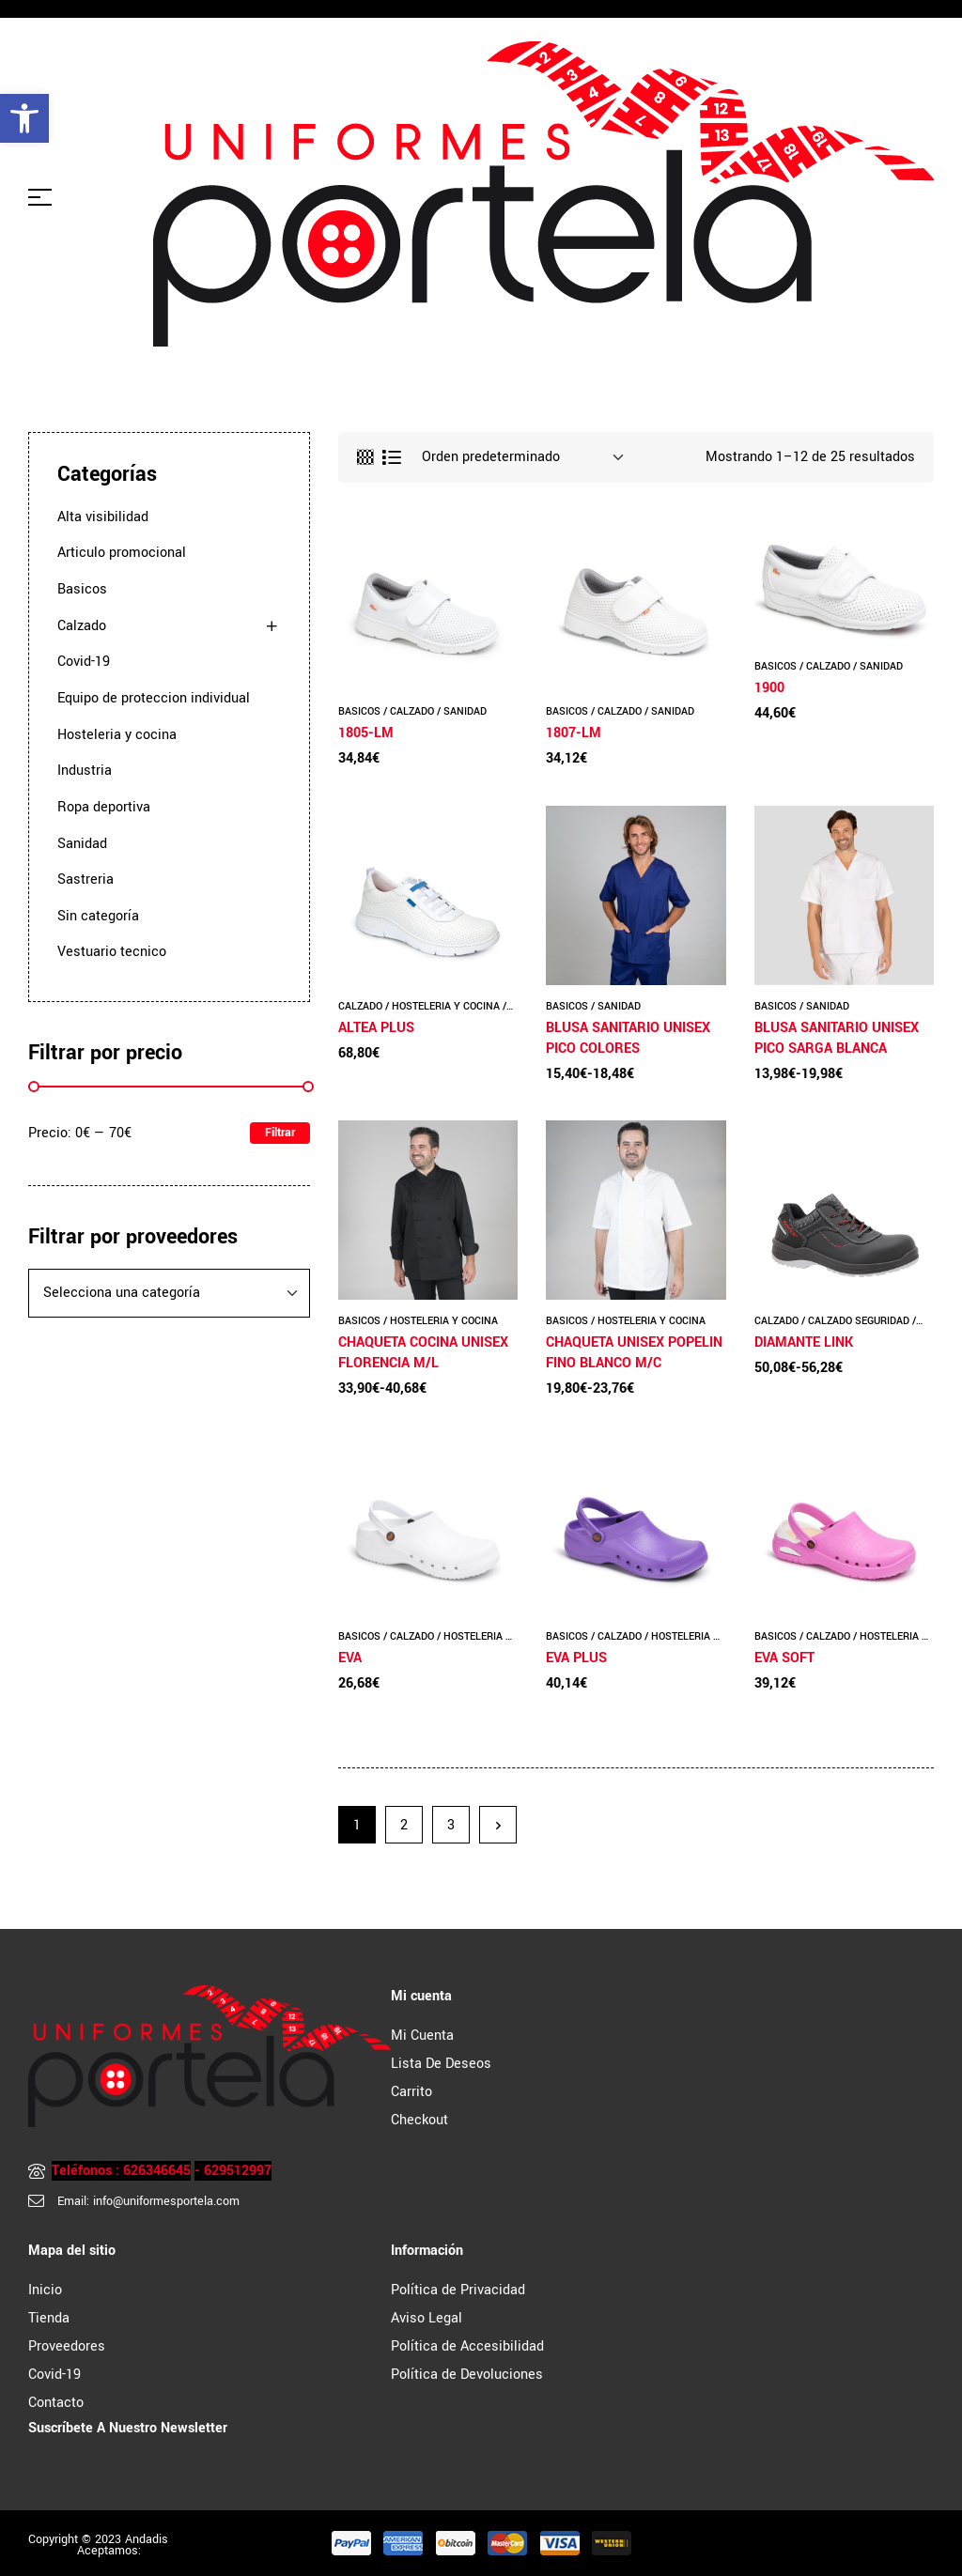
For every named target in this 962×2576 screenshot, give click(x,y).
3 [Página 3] (451, 1825)
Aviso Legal (426, 2318)
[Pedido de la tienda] (523, 457)
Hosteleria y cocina (446, 1006)
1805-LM (366, 733)
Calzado (412, 711)
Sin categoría (98, 916)
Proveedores (66, 2346)
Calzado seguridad (858, 1321)
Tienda (49, 2318)
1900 (769, 688)
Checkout (419, 2120)
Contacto (56, 2403)
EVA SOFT (784, 1658)
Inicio (45, 2290)
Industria (84, 770)
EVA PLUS (576, 1658)
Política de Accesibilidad (467, 2346)
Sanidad (465, 711)
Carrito (411, 2092)
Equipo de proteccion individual (153, 698)
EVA (350, 1658)
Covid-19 (83, 661)
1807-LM (573, 733)
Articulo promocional (121, 553)
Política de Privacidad (458, 2290)
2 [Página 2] (404, 1825)
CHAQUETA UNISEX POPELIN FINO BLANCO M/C (634, 1353)
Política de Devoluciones (467, 2374)
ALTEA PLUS (376, 1028)
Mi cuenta (422, 2035)
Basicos (359, 711)
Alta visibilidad (102, 517)
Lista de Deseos (441, 2064)
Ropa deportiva (103, 807)
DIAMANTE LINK (803, 1342)
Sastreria (85, 879)
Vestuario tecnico (111, 952)
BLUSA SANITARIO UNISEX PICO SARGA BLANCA (836, 1038)
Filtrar (280, 1132)
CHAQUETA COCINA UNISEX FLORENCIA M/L (423, 1353)
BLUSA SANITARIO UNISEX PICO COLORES (628, 1038)
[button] (24, 118)
